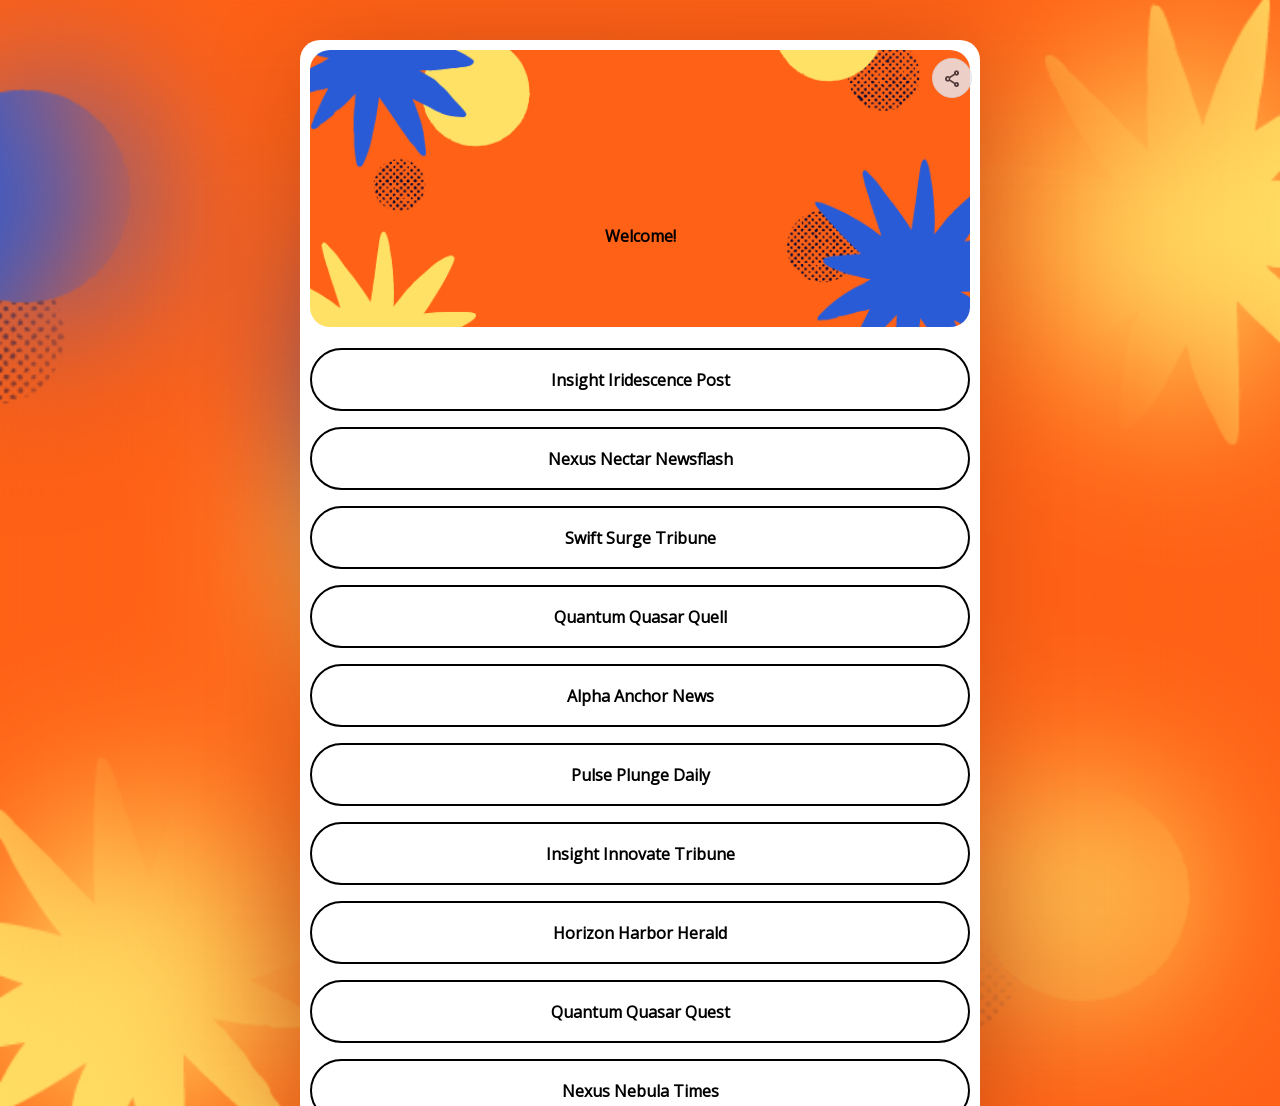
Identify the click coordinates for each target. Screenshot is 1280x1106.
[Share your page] (952, 78)
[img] (953, 84)
